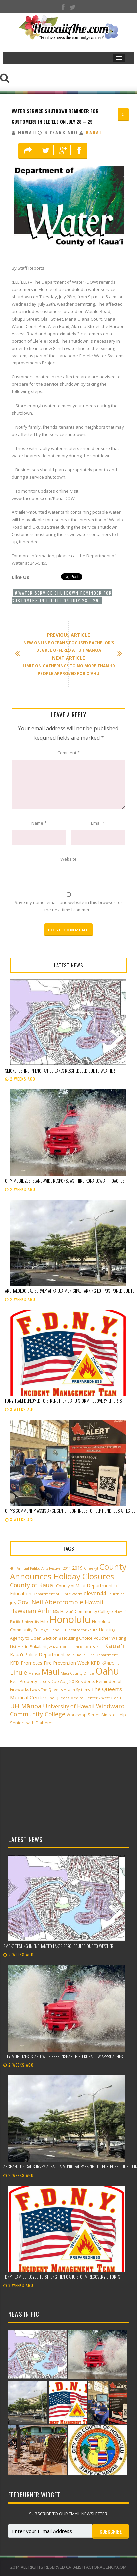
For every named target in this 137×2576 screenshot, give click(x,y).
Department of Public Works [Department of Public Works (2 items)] (57, 1594)
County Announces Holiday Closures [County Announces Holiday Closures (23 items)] (68, 1571)
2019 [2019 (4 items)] (77, 1568)
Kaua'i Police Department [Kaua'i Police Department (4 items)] (37, 1654)
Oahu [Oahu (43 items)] (107, 1671)
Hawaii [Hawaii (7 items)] (94, 1602)
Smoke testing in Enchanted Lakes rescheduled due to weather (60, 1070)
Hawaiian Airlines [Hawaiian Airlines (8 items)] (34, 1611)
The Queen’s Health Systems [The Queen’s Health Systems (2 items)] (65, 1689)
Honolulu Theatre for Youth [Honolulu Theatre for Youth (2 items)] (74, 1630)
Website (68, 859)
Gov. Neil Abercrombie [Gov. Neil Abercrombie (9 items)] (50, 1602)
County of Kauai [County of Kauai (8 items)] (32, 1585)
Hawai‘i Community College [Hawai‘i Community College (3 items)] (86, 1611)
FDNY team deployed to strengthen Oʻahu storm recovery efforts (63, 1401)
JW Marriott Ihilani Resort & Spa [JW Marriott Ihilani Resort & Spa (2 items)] (75, 1647)
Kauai (93, 132)
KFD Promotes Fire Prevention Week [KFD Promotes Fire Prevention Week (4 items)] (49, 1663)
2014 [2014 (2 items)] (67, 1568)
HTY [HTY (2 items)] (21, 1647)
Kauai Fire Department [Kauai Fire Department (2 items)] (97, 1655)
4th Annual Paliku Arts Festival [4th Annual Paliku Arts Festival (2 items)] (36, 1568)
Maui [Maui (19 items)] (50, 1671)
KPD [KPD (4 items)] (95, 1663)
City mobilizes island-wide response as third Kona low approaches (64, 1181)
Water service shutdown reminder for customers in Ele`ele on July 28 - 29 (62, 596)
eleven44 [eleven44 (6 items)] (95, 1593)
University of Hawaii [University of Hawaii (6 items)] (69, 1706)
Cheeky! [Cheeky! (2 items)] (91, 1568)
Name (39, 823)
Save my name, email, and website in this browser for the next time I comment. (68, 906)
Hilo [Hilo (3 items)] (44, 1621)
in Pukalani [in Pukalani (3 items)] (35, 1646)
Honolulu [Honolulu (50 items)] (70, 1619)
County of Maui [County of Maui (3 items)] (70, 1586)
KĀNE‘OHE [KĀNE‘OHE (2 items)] (110, 1663)
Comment (68, 753)
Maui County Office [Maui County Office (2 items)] (77, 1673)
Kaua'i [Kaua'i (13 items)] (114, 1645)
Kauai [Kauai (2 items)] (71, 1655)
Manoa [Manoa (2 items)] (34, 1673)
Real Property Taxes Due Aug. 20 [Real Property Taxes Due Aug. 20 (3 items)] (42, 1681)
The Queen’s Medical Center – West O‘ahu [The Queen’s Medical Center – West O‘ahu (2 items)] (84, 1698)
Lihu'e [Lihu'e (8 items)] (18, 1672)
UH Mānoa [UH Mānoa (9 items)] (26, 1706)
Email (98, 823)
